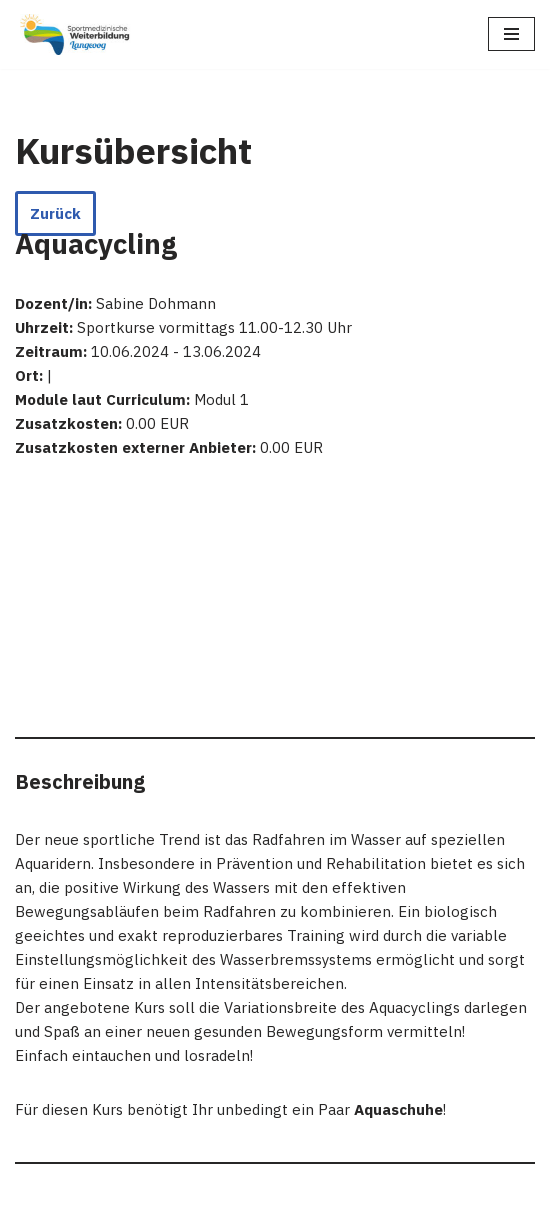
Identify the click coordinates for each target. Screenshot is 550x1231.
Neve (33, 1210)
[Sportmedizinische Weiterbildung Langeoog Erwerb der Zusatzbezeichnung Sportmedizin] (75, 34)
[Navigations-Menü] (511, 34)
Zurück (55, 213)
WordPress (214, 1210)
